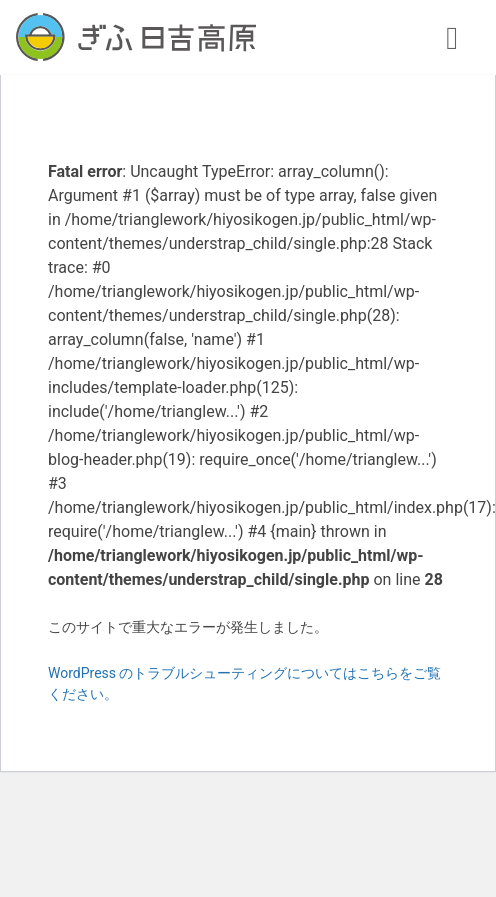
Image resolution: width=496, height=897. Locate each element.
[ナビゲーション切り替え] (452, 37)
